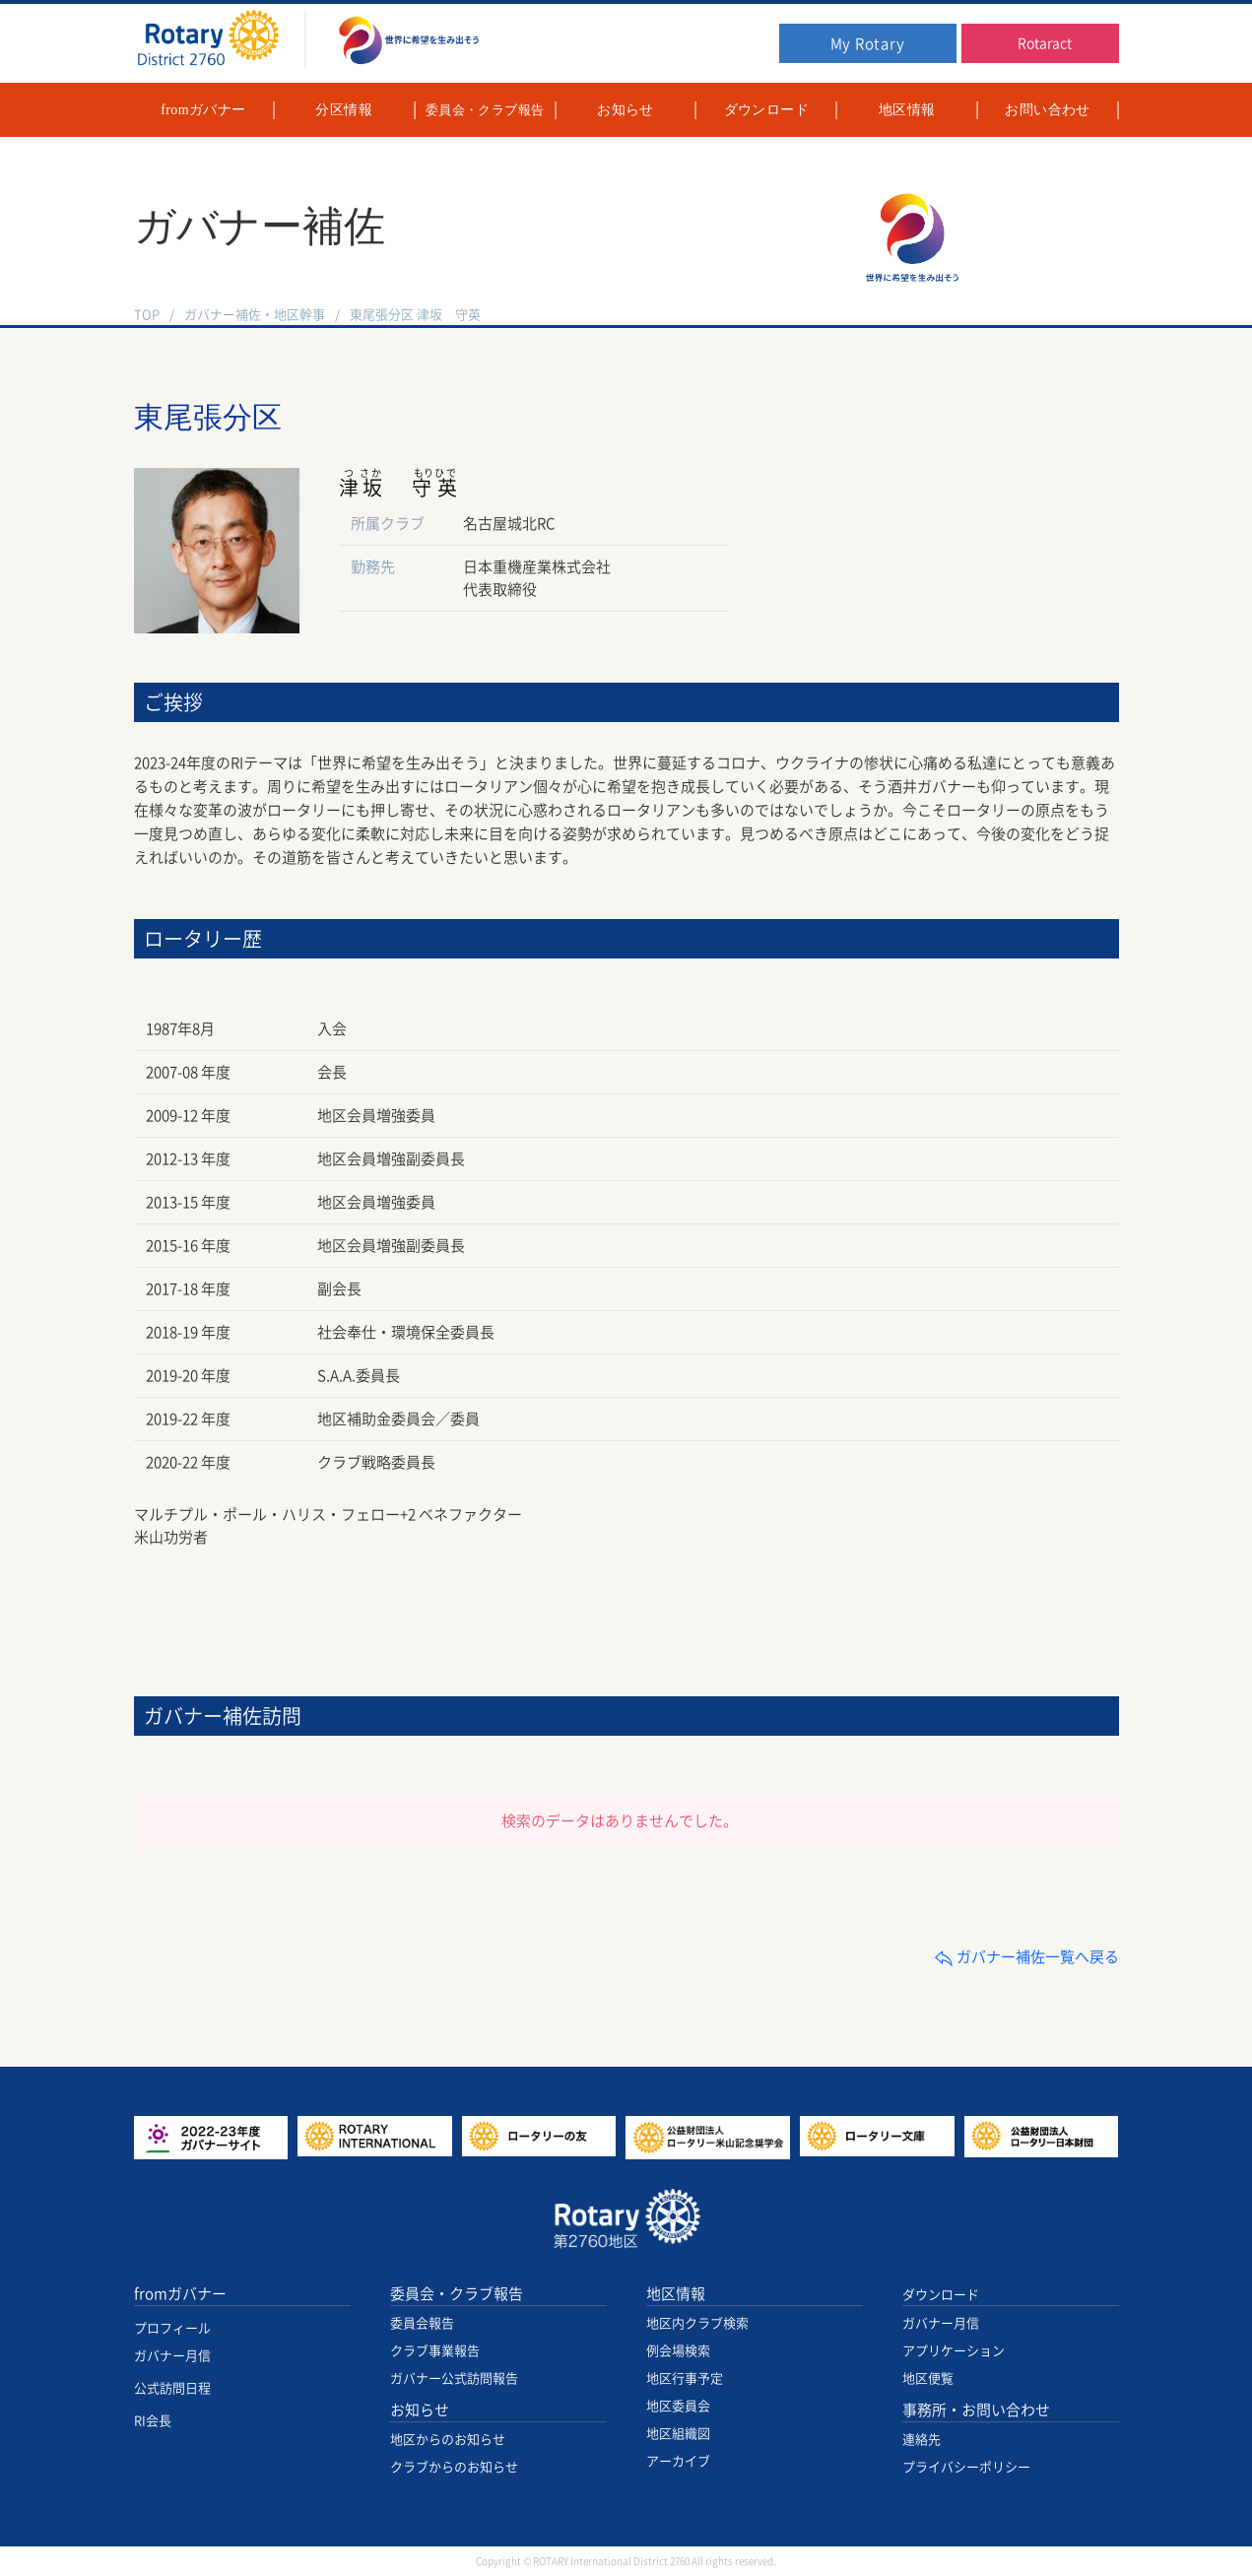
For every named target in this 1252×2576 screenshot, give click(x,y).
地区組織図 (678, 2433)
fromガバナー (180, 2293)
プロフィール (172, 2328)
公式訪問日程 (172, 2388)
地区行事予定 (684, 2378)
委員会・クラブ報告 (456, 2293)
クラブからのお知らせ (454, 2467)
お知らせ (419, 2410)
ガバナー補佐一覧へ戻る (1026, 1956)
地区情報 (675, 2293)
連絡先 (921, 2439)
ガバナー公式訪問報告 (454, 2378)
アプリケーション (953, 2351)
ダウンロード (940, 2294)
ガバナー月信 (172, 2355)
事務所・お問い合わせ (976, 2410)
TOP (147, 314)
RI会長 (152, 2420)
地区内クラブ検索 (697, 2323)
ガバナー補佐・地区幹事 (254, 314)
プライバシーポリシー (966, 2467)
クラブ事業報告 (435, 2351)
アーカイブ (678, 2461)
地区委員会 (678, 2406)
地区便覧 (928, 2378)
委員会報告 (422, 2323)
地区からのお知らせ (447, 2439)
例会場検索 (678, 2351)
